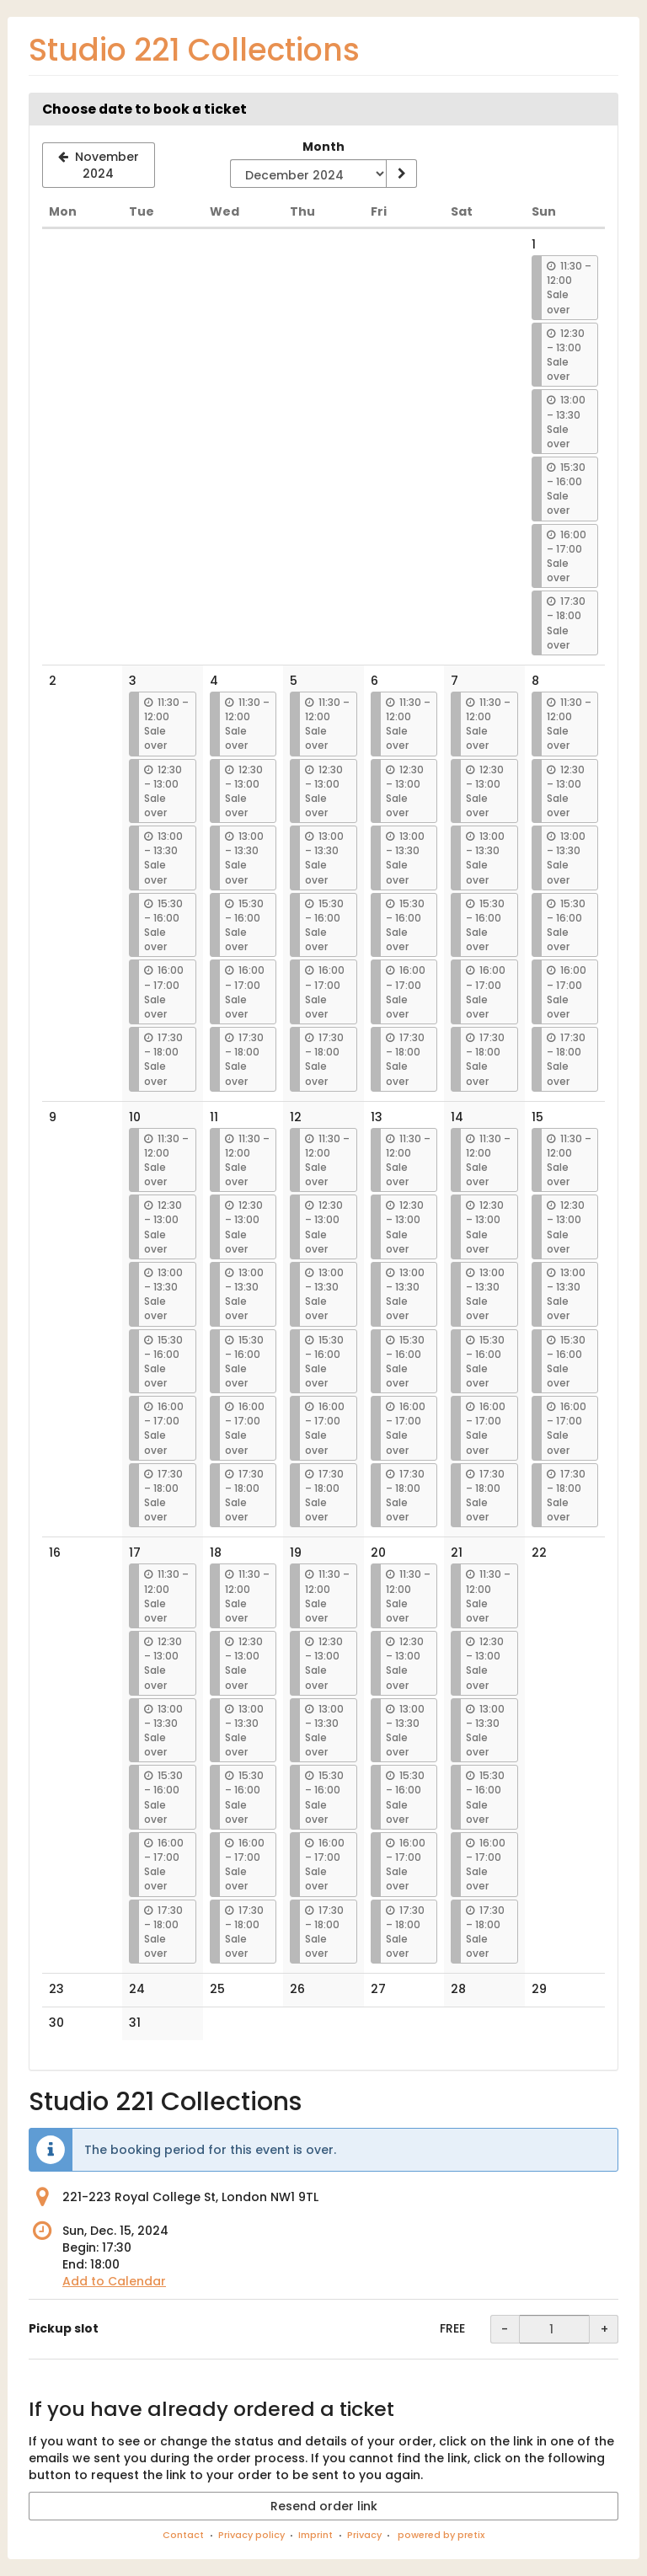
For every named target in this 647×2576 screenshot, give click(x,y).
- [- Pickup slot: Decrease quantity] (504, 2329)
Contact (183, 2534)
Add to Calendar (114, 2281)
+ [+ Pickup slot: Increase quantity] (604, 2329)
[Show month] (401, 173)
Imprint (315, 2534)
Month (323, 146)
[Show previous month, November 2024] (98, 165)
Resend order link (323, 2506)
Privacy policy (251, 2534)
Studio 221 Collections (194, 50)
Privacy (364, 2534)
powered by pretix (441, 2534)
